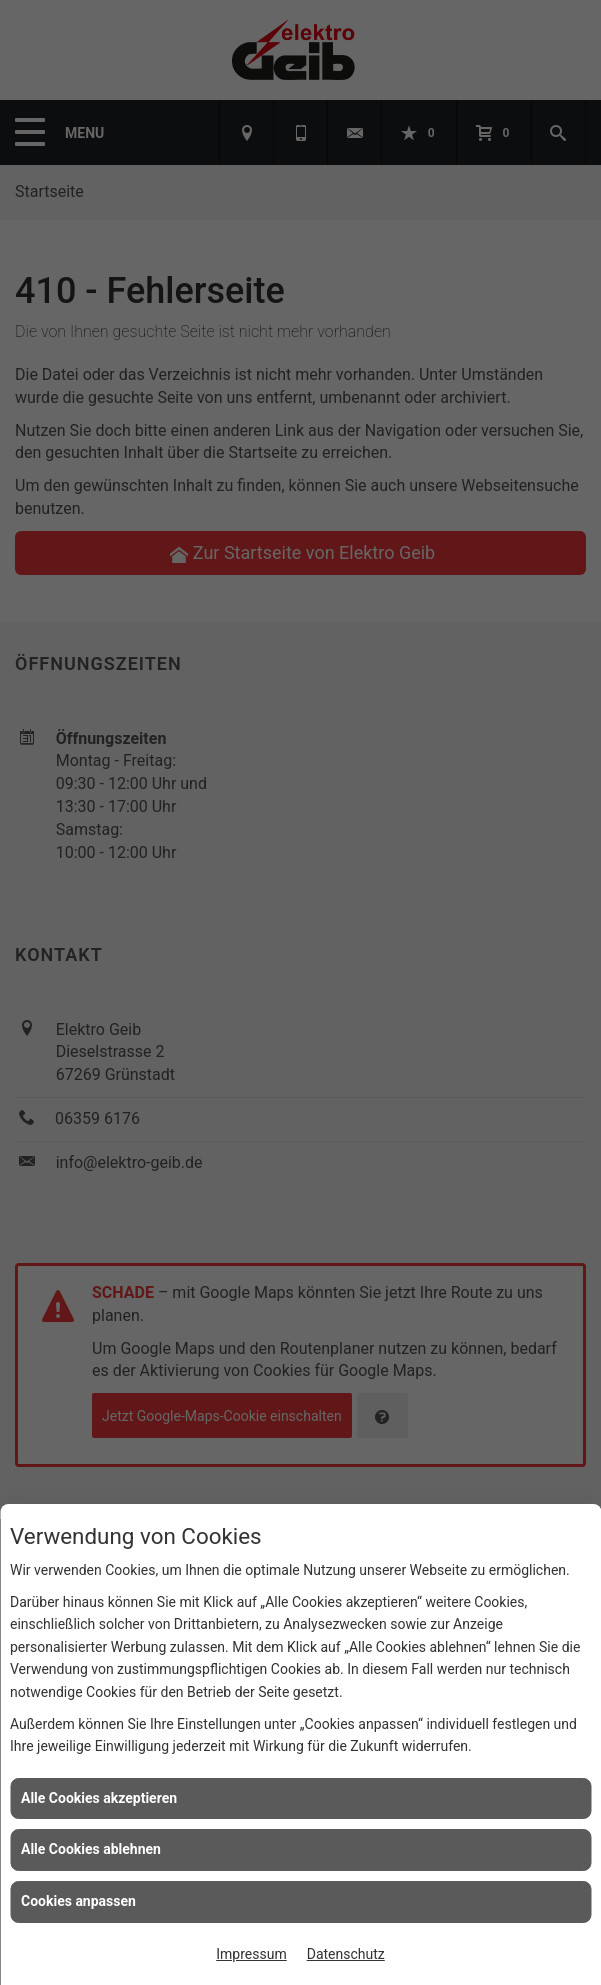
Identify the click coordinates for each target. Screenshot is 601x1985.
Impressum (251, 1954)
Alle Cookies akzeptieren (99, 1798)
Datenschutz (346, 1954)
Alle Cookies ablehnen (91, 1849)
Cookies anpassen (78, 1901)
